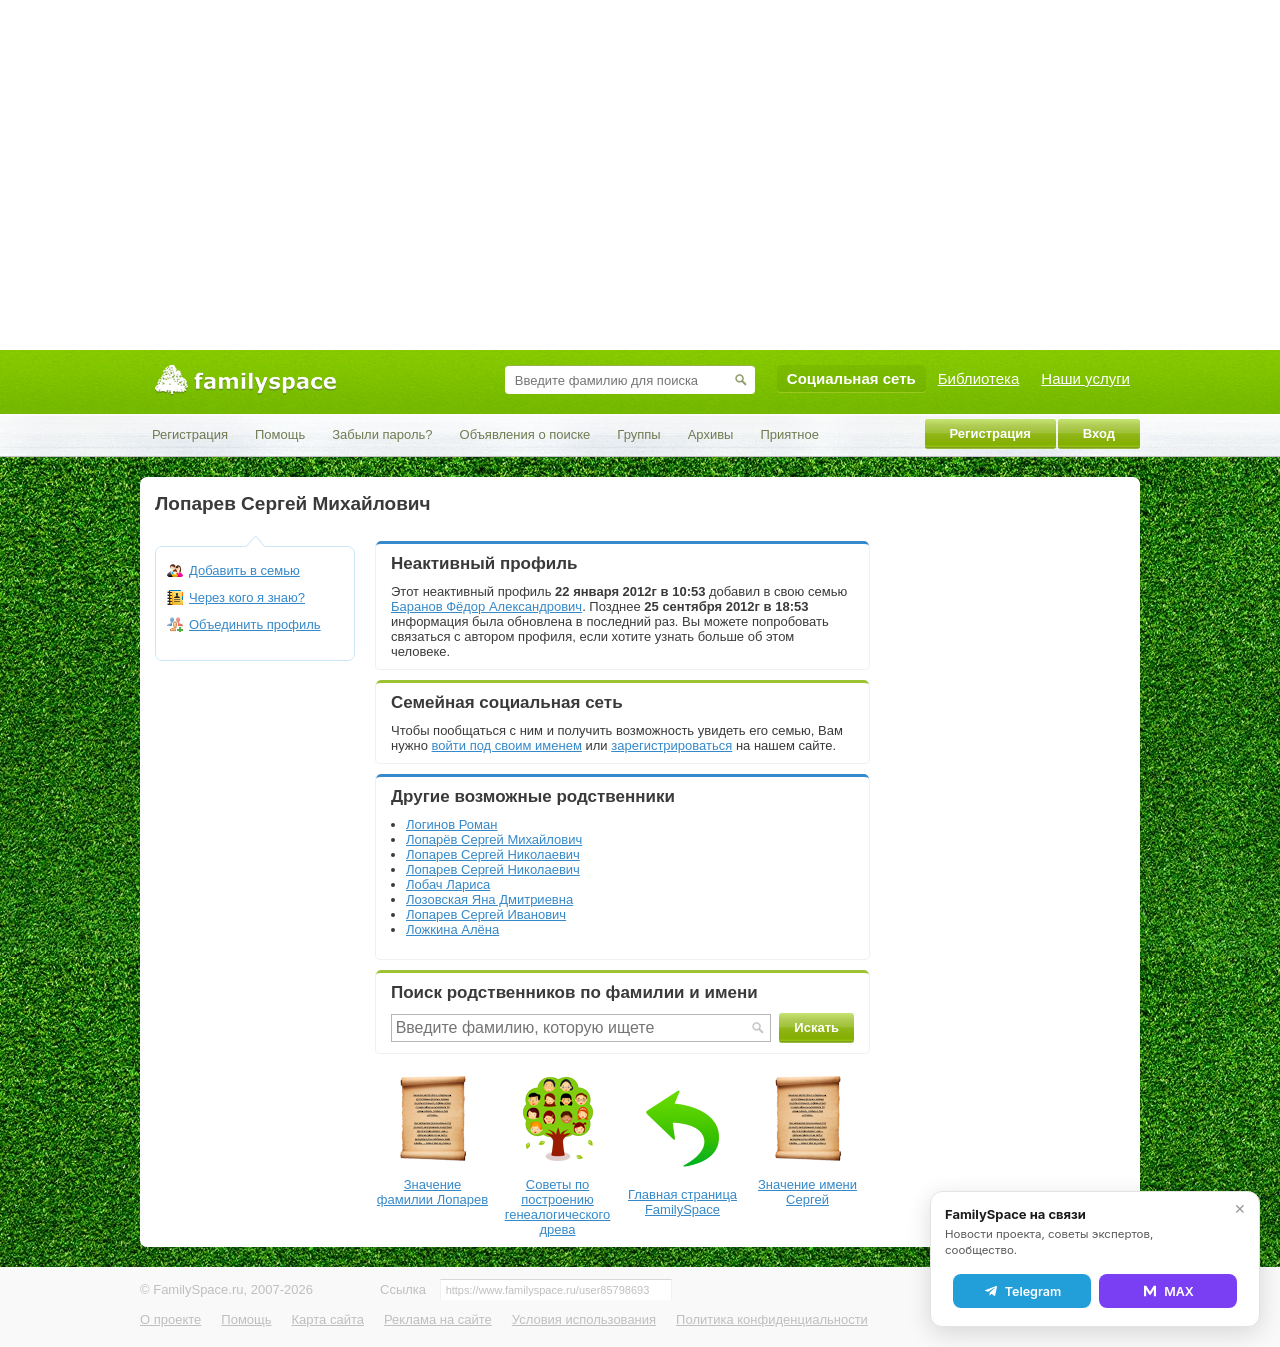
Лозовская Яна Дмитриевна (489, 899)
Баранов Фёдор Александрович (486, 606)
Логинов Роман (451, 824)
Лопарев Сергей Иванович (486, 914)
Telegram (1022, 1291)
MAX (1168, 1291)
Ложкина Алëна (452, 929)
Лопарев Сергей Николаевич (493, 854)
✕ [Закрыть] (1240, 1209)
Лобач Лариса (448, 884)
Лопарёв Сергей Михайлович (494, 839)
